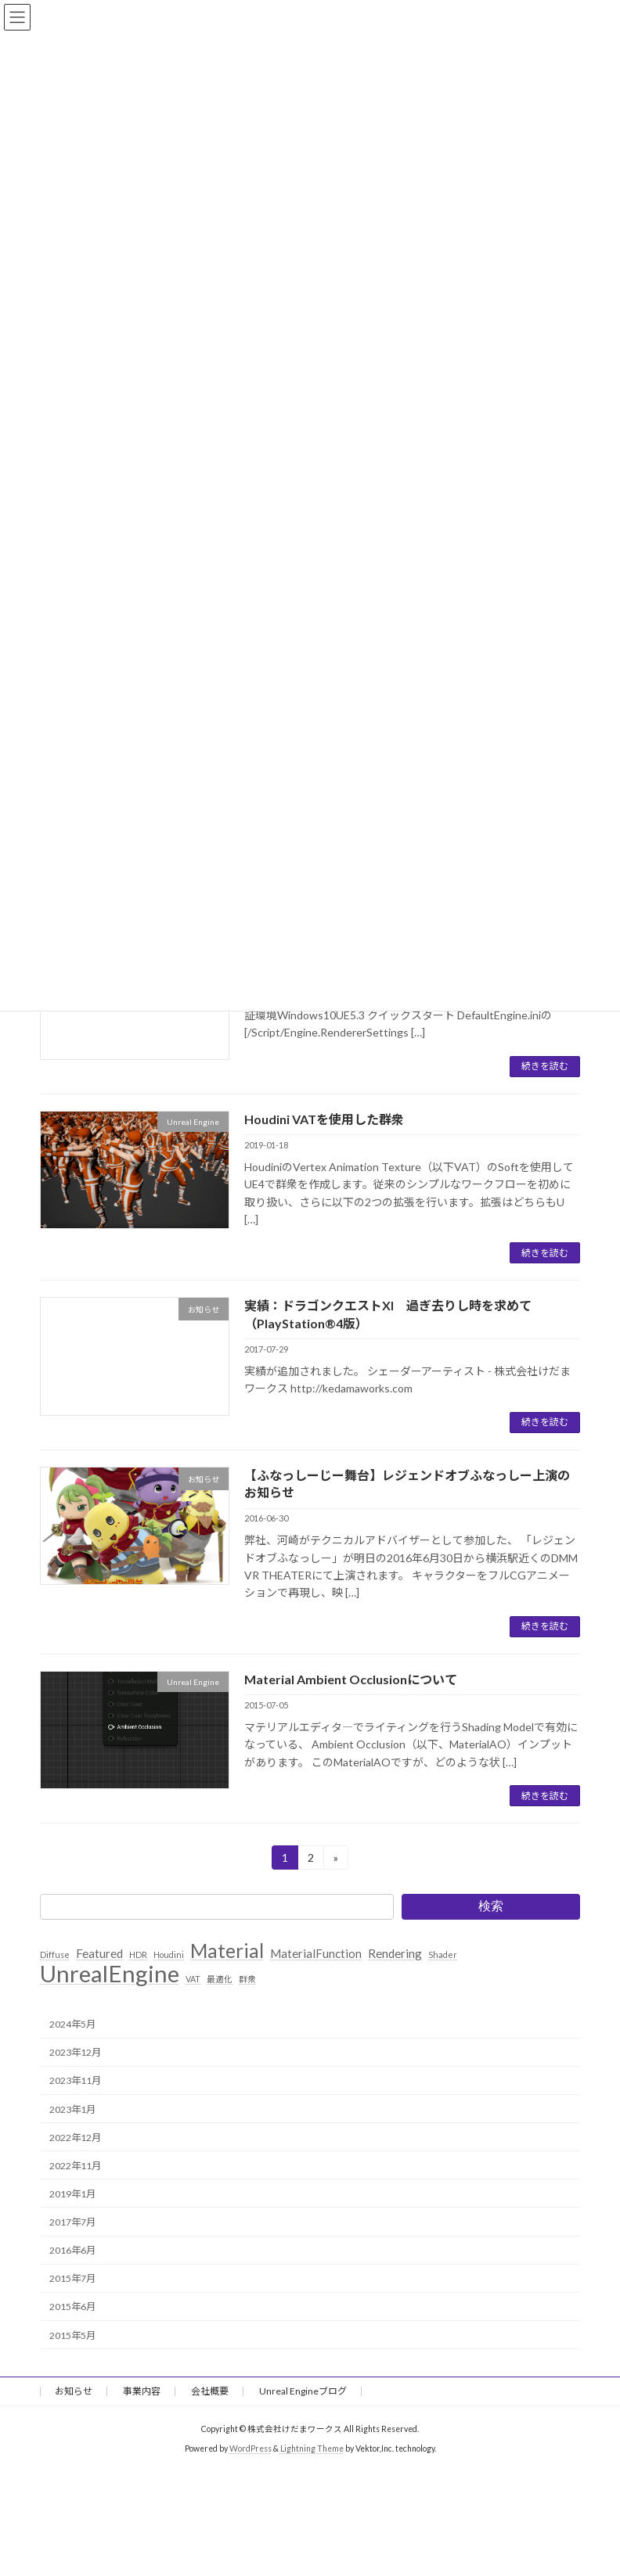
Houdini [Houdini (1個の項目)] (168, 1954)
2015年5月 (72, 2335)
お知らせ (73, 2391)
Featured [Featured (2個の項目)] (99, 1953)
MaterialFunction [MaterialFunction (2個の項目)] (316, 1953)
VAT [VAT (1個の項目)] (193, 1979)
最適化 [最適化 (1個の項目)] (219, 1979)
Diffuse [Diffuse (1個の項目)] (55, 1954)
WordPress (250, 2448)
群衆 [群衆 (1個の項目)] (247, 1979)
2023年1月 (72, 2109)
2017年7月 (72, 2222)
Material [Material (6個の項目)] (227, 1951)
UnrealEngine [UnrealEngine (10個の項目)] (109, 1973)
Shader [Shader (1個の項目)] (442, 1954)
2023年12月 (75, 2052)
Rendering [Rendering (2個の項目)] (395, 1953)
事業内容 (141, 2391)
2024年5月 (72, 2024)
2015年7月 (72, 2278)
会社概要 (210, 2391)
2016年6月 (72, 2250)
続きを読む (544, 1066)
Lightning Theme (312, 2448)
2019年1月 (72, 2194)
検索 (490, 1906)
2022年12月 (75, 2137)
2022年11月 (75, 2166)
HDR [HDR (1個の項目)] (138, 1954)
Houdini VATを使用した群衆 (324, 1119)
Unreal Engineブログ (303, 2391)
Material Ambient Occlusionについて (350, 1679)
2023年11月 (75, 2081)
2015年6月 (72, 2307)
